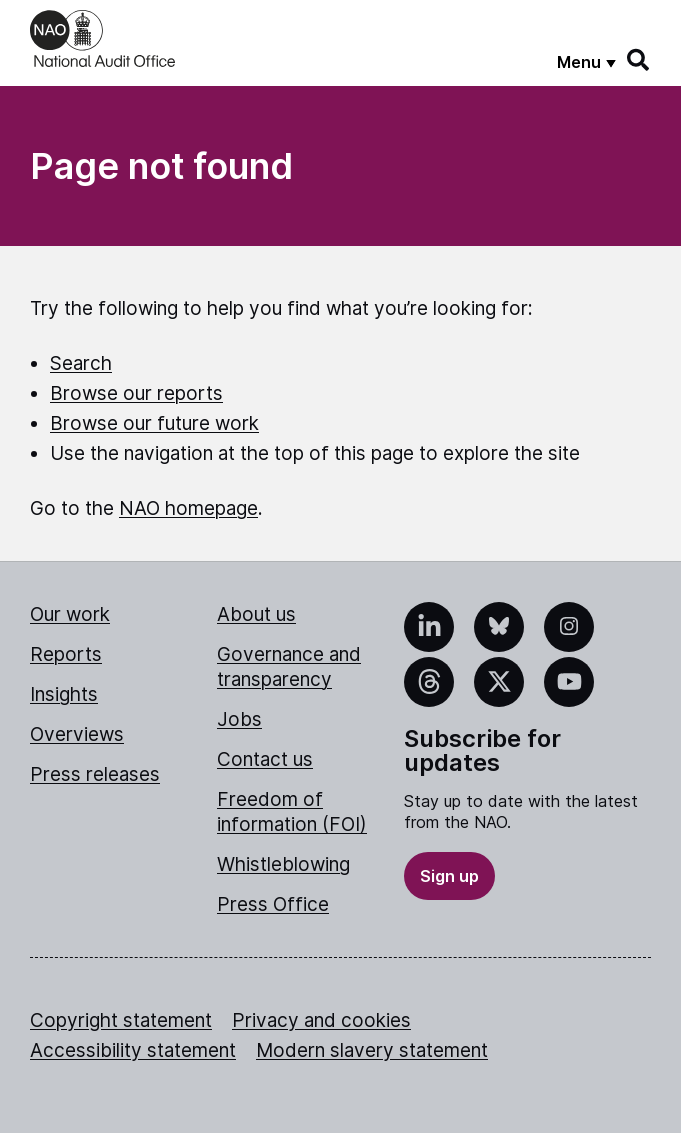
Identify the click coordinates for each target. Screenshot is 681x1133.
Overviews (77, 734)
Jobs (239, 719)
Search (81, 363)
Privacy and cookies (321, 1020)
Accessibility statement (133, 1050)
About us (256, 614)
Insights (64, 694)
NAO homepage (188, 508)
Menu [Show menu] (579, 62)
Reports (66, 654)
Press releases (95, 774)
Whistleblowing (283, 864)
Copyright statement (121, 1020)
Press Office (273, 904)
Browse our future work (154, 423)
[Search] (639, 60)
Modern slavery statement (372, 1050)
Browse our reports (136, 393)
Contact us (265, 759)
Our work (70, 614)
